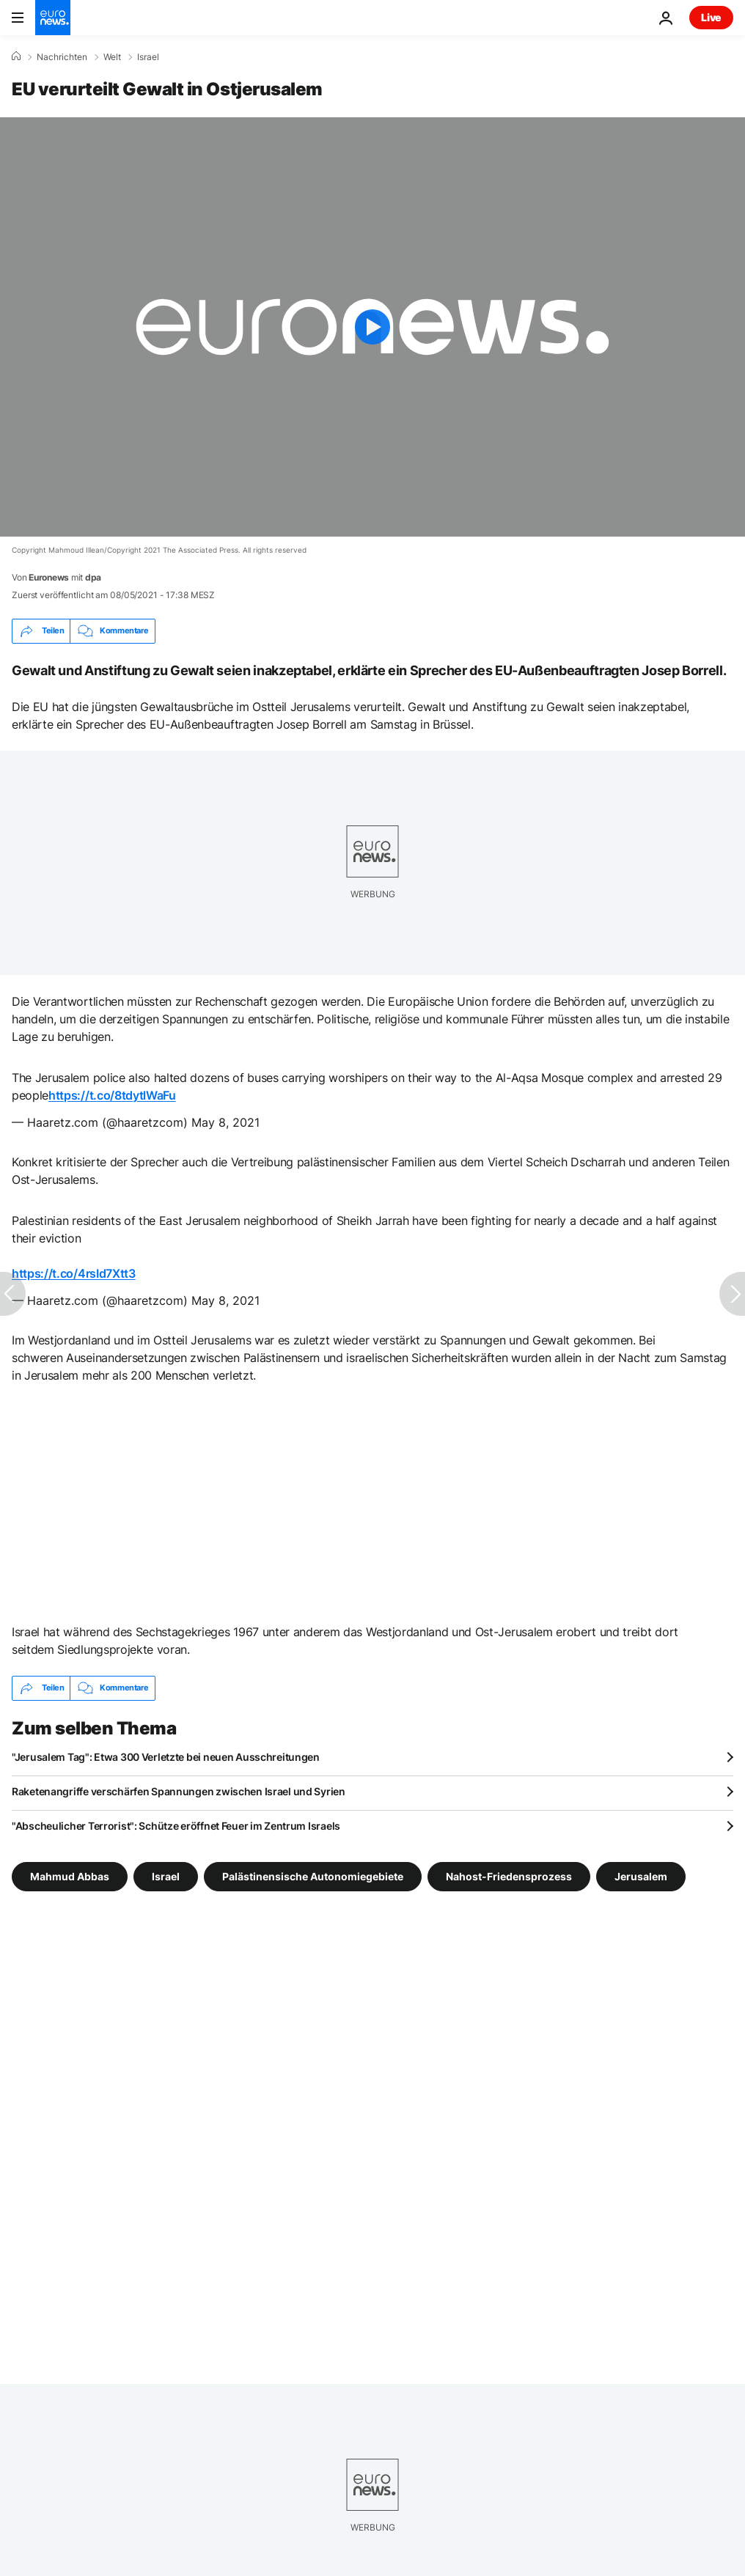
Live (711, 17)
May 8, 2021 (225, 1122)
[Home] (16, 56)
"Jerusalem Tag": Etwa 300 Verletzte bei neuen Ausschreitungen (166, 1757)
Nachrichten (62, 57)
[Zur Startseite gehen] (52, 17)
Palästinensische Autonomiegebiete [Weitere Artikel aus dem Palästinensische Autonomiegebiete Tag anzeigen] (312, 1875)
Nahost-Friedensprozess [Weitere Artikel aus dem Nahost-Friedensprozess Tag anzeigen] (509, 1875)
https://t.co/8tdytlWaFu (112, 1095)
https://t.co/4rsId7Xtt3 (74, 1273)
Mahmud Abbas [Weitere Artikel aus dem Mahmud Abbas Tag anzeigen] (69, 1875)
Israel (148, 57)
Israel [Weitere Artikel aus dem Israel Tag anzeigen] (166, 1875)
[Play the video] (372, 327)
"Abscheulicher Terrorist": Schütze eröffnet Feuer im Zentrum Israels (176, 1825)
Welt (112, 57)
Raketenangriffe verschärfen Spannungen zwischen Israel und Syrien (178, 1791)
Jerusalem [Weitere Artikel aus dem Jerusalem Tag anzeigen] (640, 1875)
